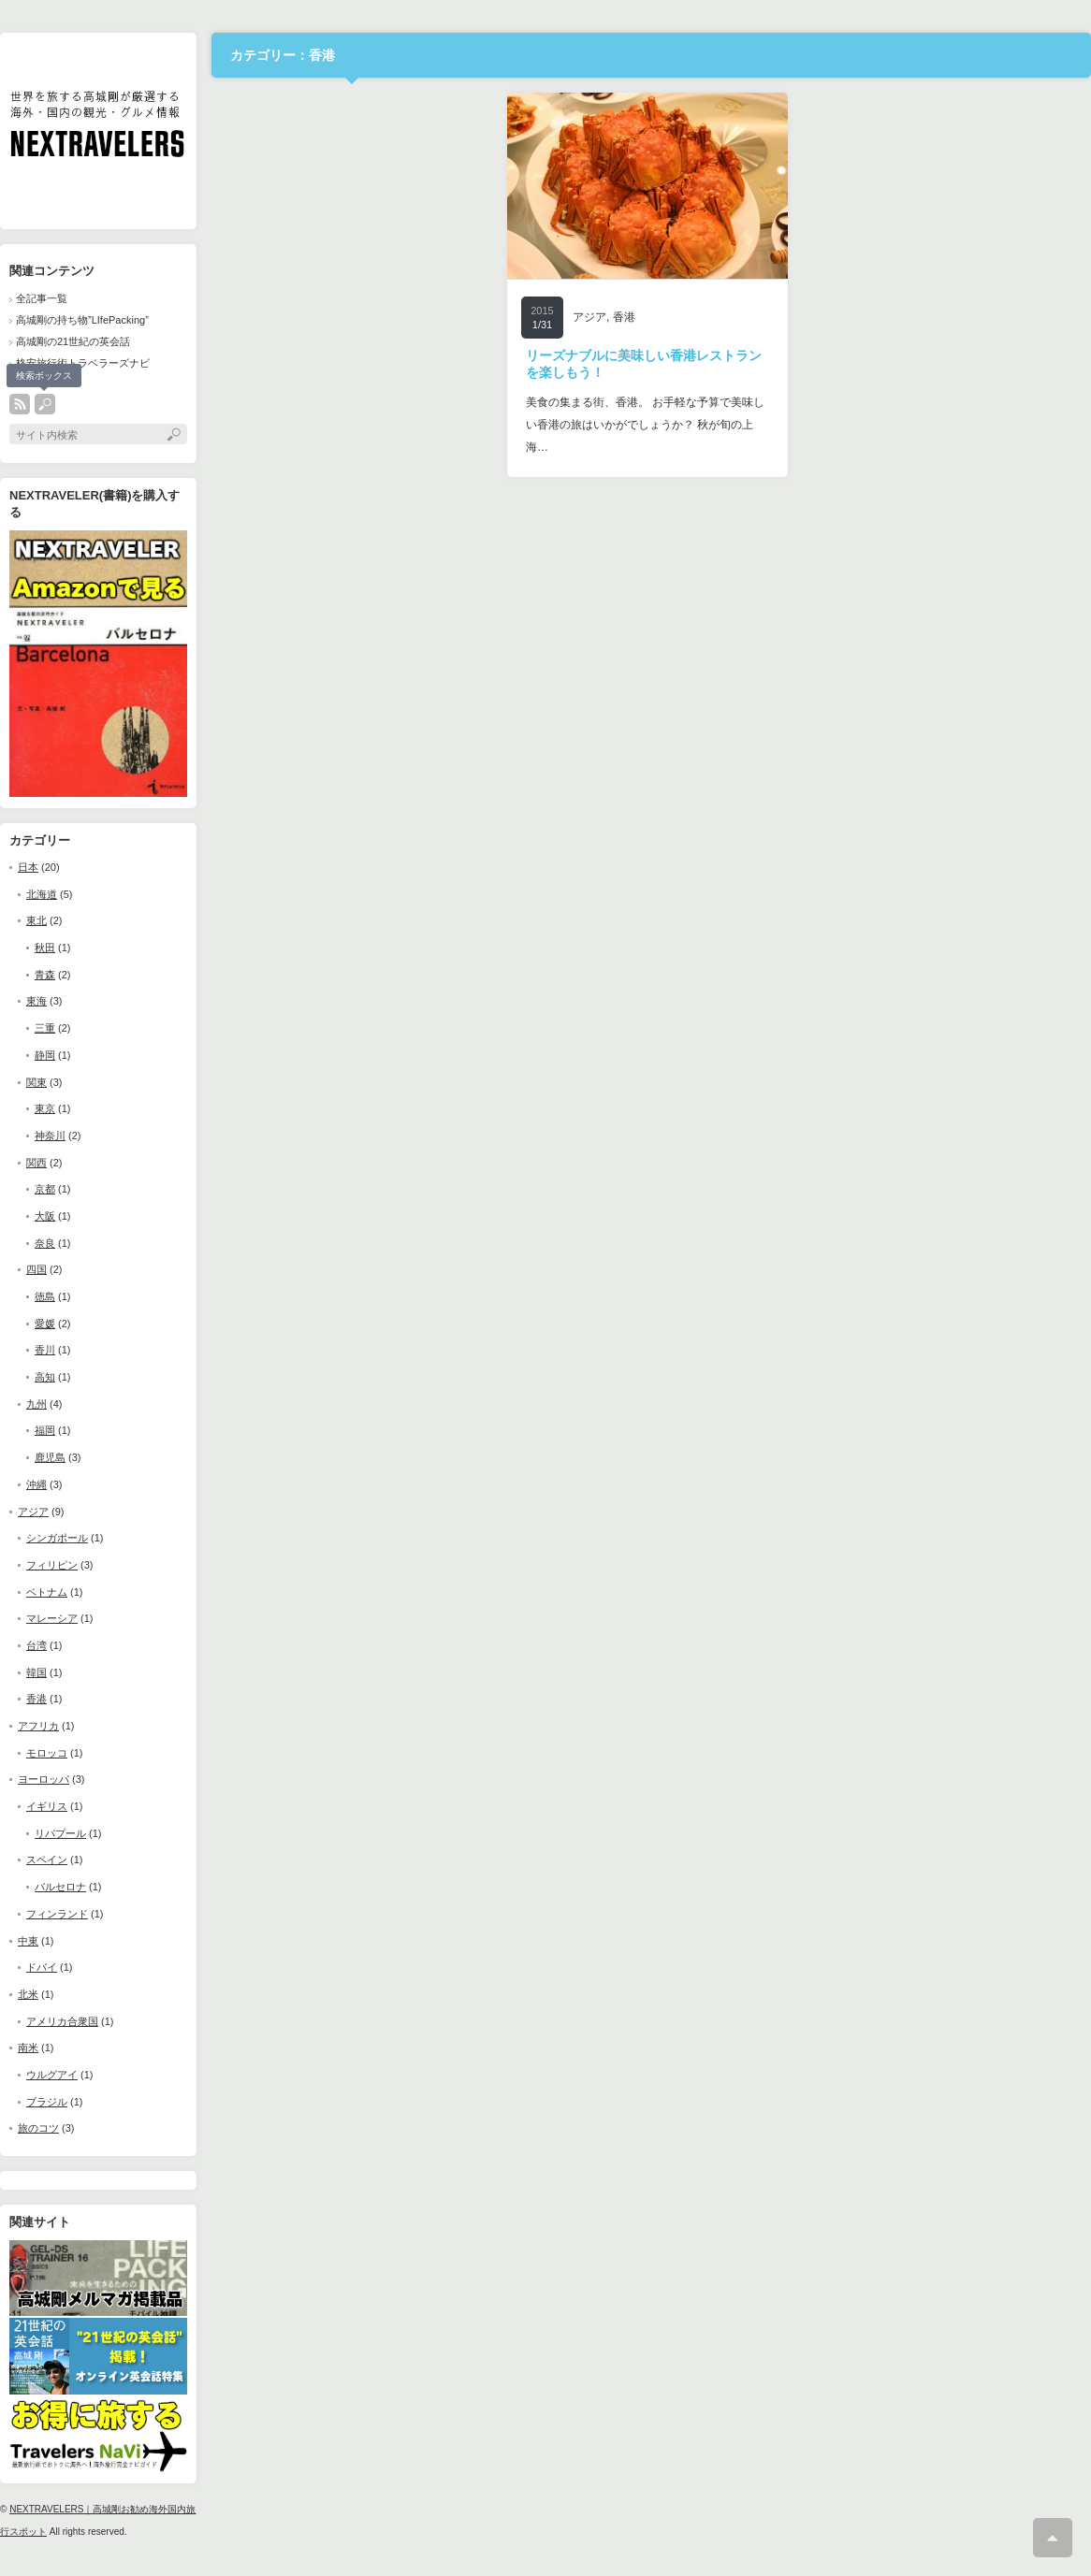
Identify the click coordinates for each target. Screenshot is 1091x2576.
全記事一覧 (41, 298)
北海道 (41, 894)
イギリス (46, 1806)
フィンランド (57, 1913)
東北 (36, 920)
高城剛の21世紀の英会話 (73, 341)
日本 (28, 867)
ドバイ (41, 1967)
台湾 (36, 1645)
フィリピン (52, 1564)
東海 (36, 1000)
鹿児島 (50, 1457)
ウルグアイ (52, 2074)
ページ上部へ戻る (1052, 2537)
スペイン (46, 1859)
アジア (33, 1511)
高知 (45, 1376)
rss (19, 404)
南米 (28, 2047)
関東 (36, 1082)
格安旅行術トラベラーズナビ (83, 363)
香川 (45, 1349)
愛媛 (45, 1323)
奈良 (45, 1243)
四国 (36, 1269)
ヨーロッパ (43, 1779)
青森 (45, 974)
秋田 (45, 947)
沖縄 (36, 1484)
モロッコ (46, 1752)
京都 (45, 1188)
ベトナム (46, 1592)
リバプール (60, 1833)
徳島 (45, 1296)
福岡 (45, 1430)
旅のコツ (38, 2128)
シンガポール (57, 1537)
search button (45, 404)
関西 (36, 1162)
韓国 (36, 1672)
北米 (28, 1994)
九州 (36, 1404)
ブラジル (46, 2101)
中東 (28, 1940)
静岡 (45, 1055)
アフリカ (38, 1725)
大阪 (45, 1216)
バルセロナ (60, 1886)
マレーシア (52, 1618)
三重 (45, 1028)
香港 (36, 1698)
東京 (45, 1108)
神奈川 (50, 1135)
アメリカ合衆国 (62, 2021)
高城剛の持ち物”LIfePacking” (82, 320)
